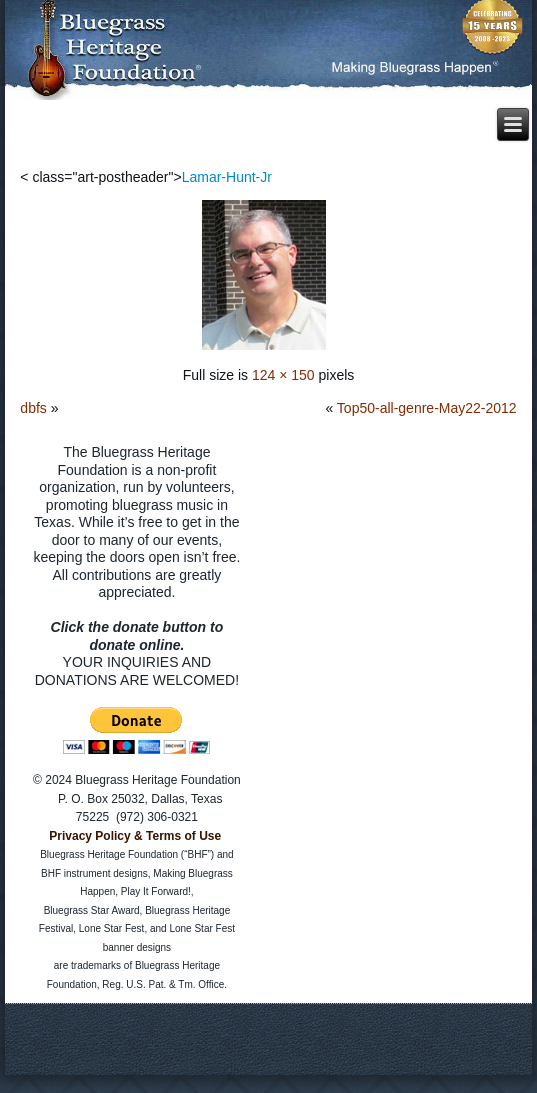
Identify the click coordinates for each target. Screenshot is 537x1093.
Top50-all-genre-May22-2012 (427, 408)
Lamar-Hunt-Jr (227, 177)
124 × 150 (283, 375)
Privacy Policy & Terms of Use (135, 836)
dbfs (33, 408)
